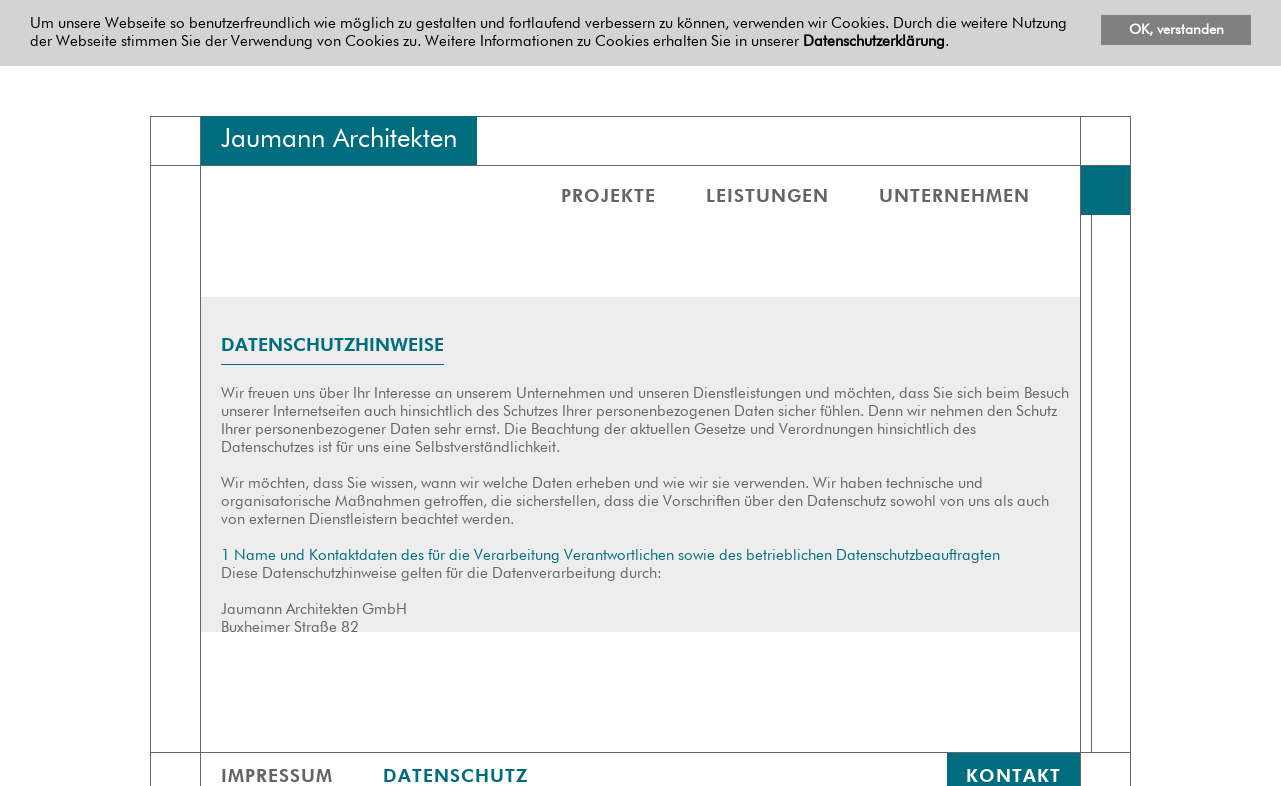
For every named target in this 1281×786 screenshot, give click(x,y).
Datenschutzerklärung (874, 41)
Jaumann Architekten (339, 140)
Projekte (608, 197)
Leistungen (767, 197)
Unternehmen (954, 197)
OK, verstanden (1176, 30)
